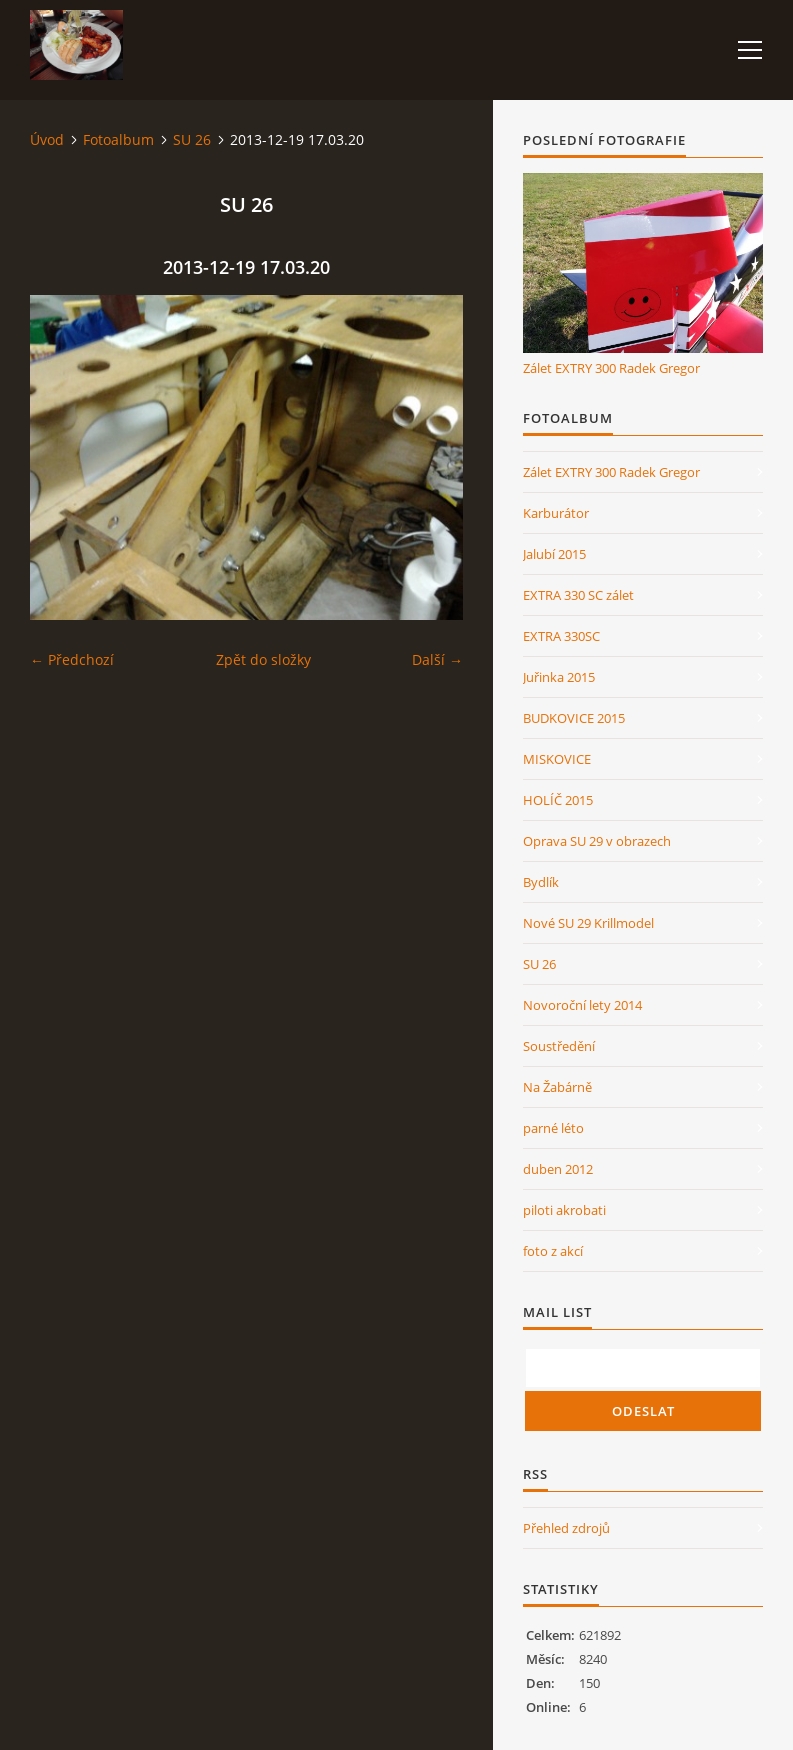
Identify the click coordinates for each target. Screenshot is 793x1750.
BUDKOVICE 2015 (574, 718)
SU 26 (192, 139)
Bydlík (541, 882)
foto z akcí (553, 1251)
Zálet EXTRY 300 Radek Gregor (611, 368)
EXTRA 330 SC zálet (578, 595)
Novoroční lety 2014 (582, 1005)
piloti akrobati (564, 1210)
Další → (437, 659)
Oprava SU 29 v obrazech (597, 841)
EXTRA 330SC (561, 636)
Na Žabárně (557, 1087)
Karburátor (556, 513)
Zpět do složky (263, 659)
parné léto (553, 1128)
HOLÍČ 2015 (558, 800)
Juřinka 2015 (559, 677)
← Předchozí (72, 659)
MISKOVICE (557, 759)
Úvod (47, 139)
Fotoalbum (118, 139)
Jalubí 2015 (554, 554)
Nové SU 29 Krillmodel (588, 923)
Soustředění (559, 1046)
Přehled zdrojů (566, 1528)
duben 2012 (558, 1169)
